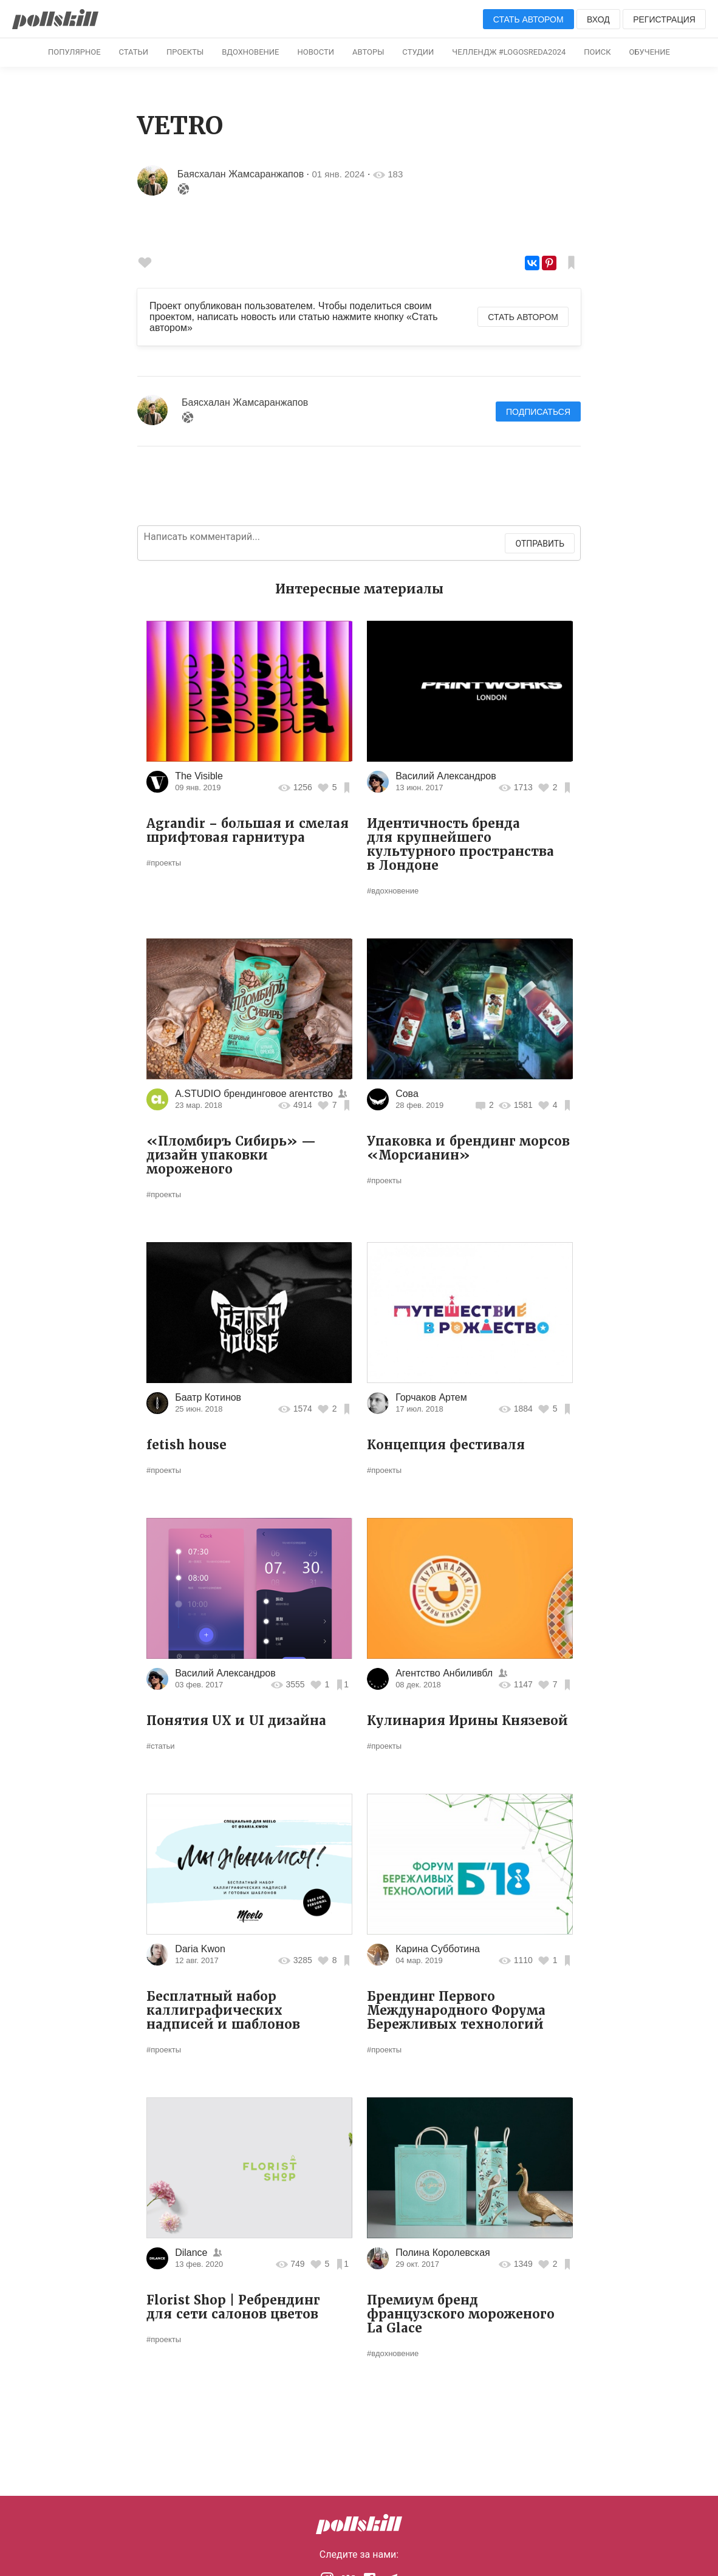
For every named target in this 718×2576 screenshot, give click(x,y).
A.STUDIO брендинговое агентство (255, 1093)
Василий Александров (445, 776)
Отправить (539, 543)
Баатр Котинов (208, 1397)
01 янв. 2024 (338, 174)
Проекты (184, 51)
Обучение (649, 51)
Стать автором (528, 19)
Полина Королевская (442, 2252)
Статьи (133, 51)
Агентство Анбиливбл (444, 1673)
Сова (407, 1093)
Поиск (597, 51)
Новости (315, 51)
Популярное (74, 51)
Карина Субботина (437, 1949)
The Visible (199, 776)
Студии (418, 51)
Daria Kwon (200, 1949)
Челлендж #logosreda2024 (509, 51)
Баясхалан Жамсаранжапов (240, 174)
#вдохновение (393, 890)
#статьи (160, 1746)
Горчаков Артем (431, 1397)
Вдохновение (250, 51)
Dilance (191, 2252)
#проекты (163, 862)
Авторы (368, 51)
